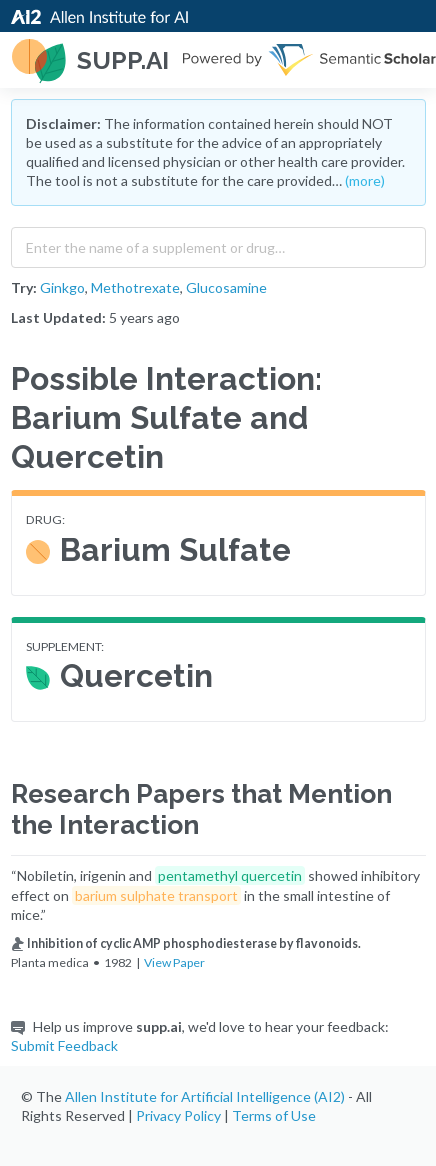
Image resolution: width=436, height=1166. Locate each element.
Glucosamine (226, 287)
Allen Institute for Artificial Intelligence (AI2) (205, 1096)
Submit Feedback (64, 1045)
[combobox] (218, 243)
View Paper (174, 962)
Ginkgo (62, 287)
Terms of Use (274, 1115)
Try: (24, 287)
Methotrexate (135, 287)
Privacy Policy (178, 1115)
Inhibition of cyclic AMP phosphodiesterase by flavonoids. (186, 943)
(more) (365, 180)
